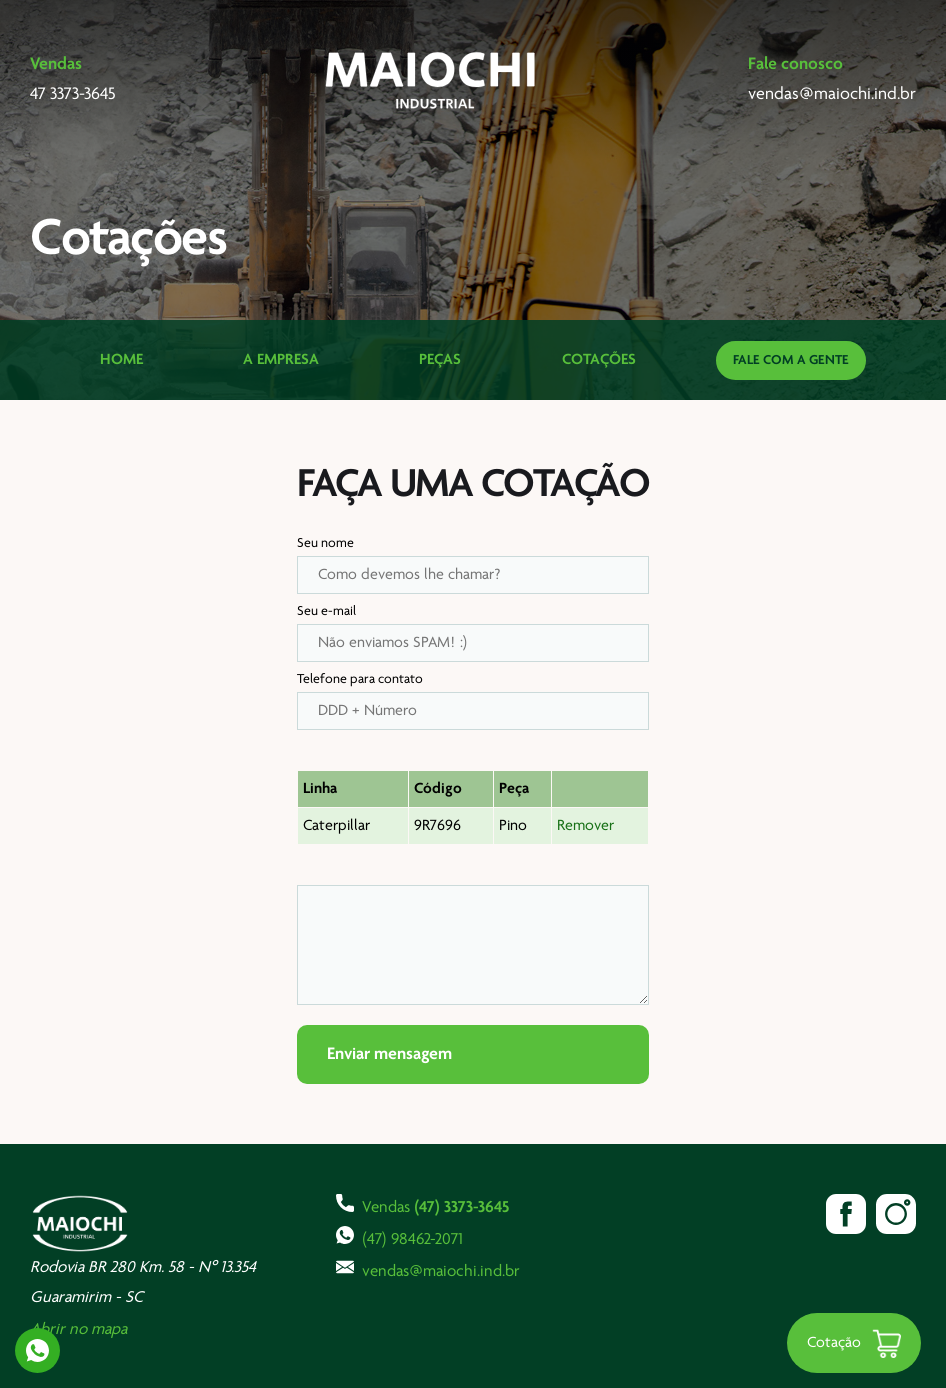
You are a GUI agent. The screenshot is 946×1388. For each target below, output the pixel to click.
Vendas (422, 1205)
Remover (585, 826)
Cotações (599, 360)
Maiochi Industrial (432, 80)
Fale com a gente (791, 360)
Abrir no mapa (78, 1329)
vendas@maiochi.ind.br (428, 1269)
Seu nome (325, 543)
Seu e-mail (326, 611)
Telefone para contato (360, 679)
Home (121, 360)
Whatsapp (37, 1350)
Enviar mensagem (389, 1054)
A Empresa (281, 360)
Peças (440, 360)
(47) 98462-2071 (399, 1237)
